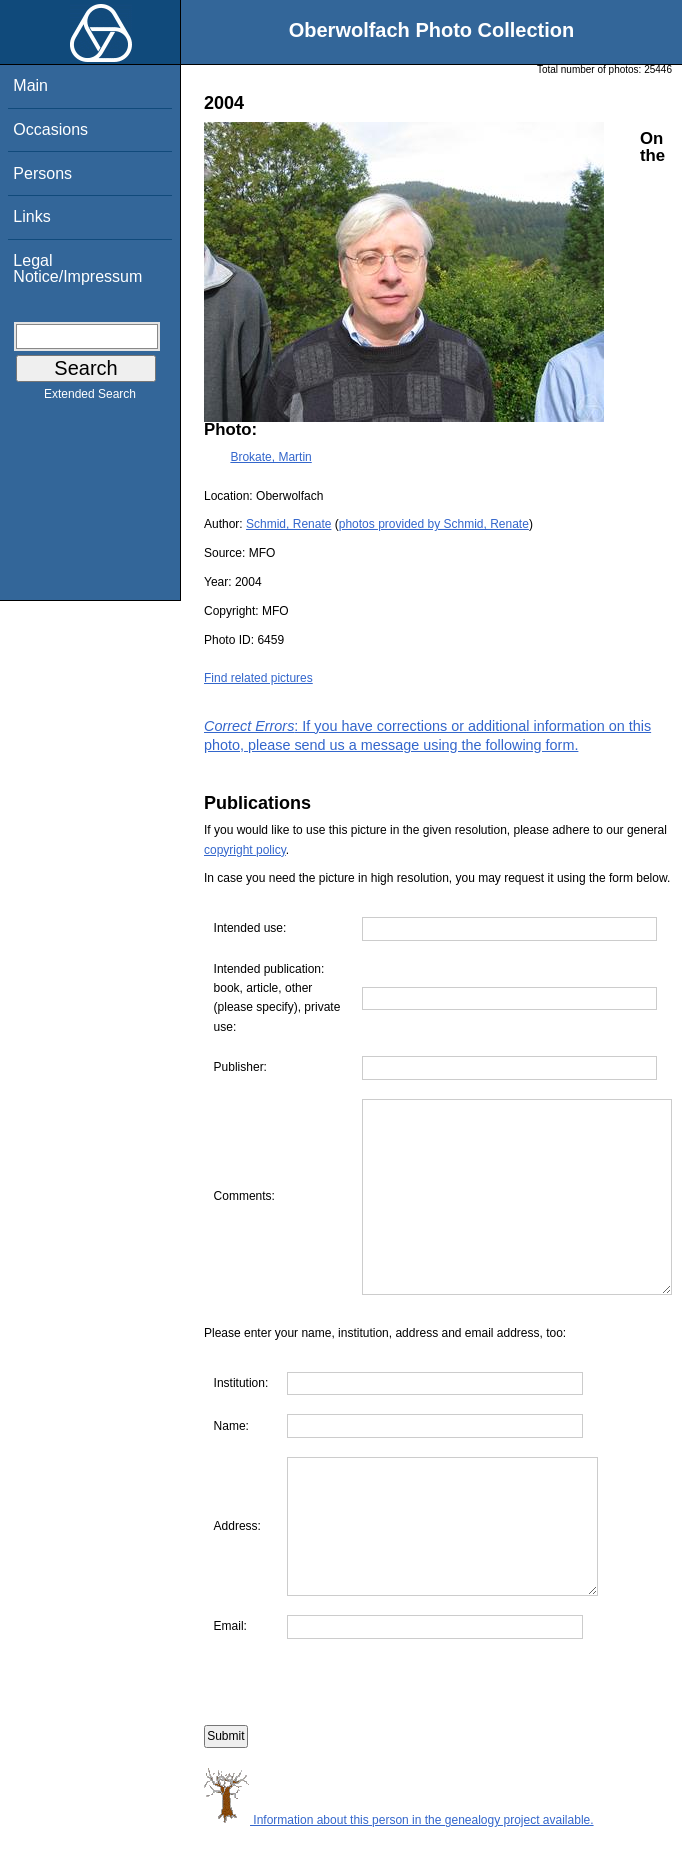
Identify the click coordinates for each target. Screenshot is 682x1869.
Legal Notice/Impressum (77, 268)
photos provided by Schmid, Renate (434, 524)
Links (31, 216)
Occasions (50, 129)
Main (30, 85)
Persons (42, 173)
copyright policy (245, 850)
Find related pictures (258, 678)
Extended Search (90, 398)
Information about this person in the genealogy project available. (399, 1858)
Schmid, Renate (288, 524)
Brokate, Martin (270, 457)
